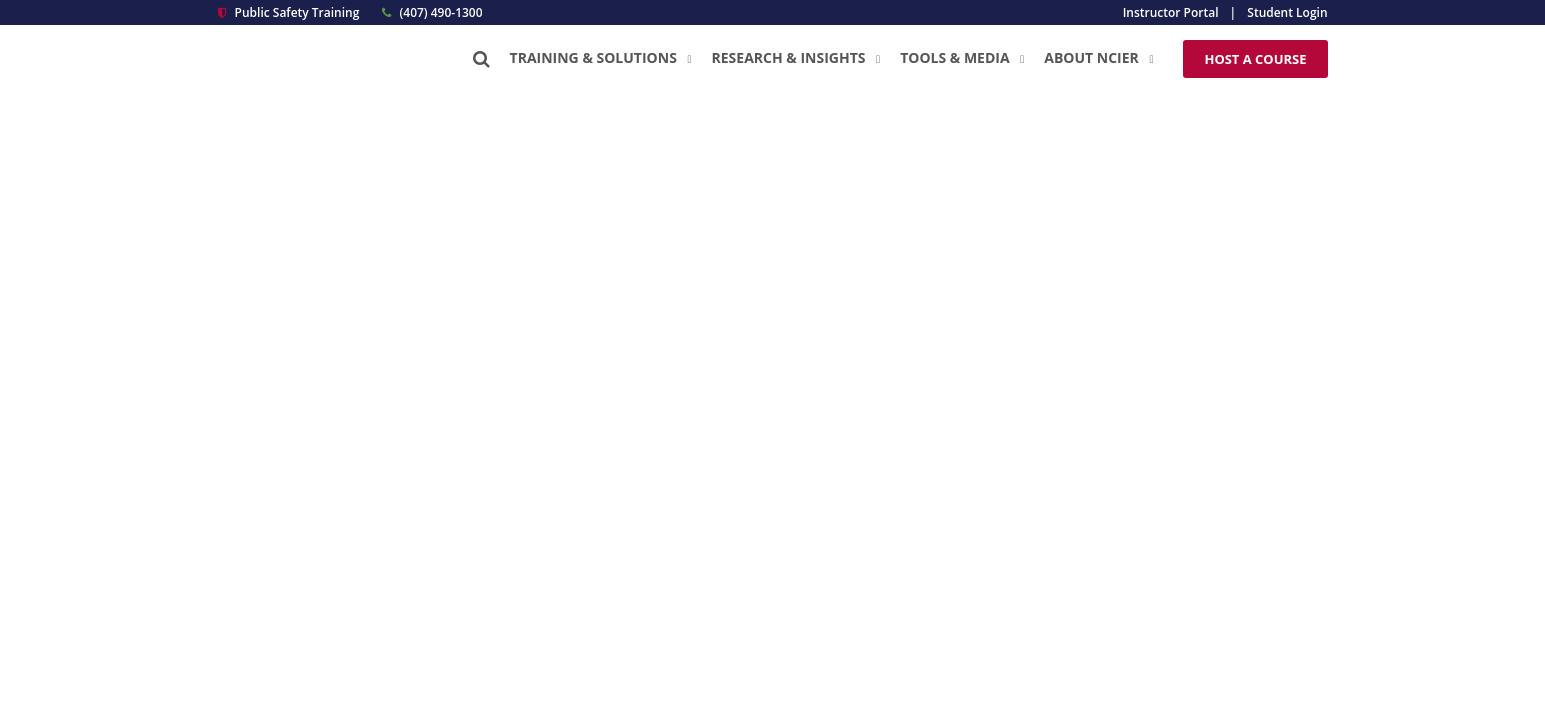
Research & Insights (796, 57)
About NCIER (1098, 57)
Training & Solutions (601, 57)
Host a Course (1255, 59)
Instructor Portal (1171, 12)
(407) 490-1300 (432, 12)
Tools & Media (962, 57)
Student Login (1287, 12)
